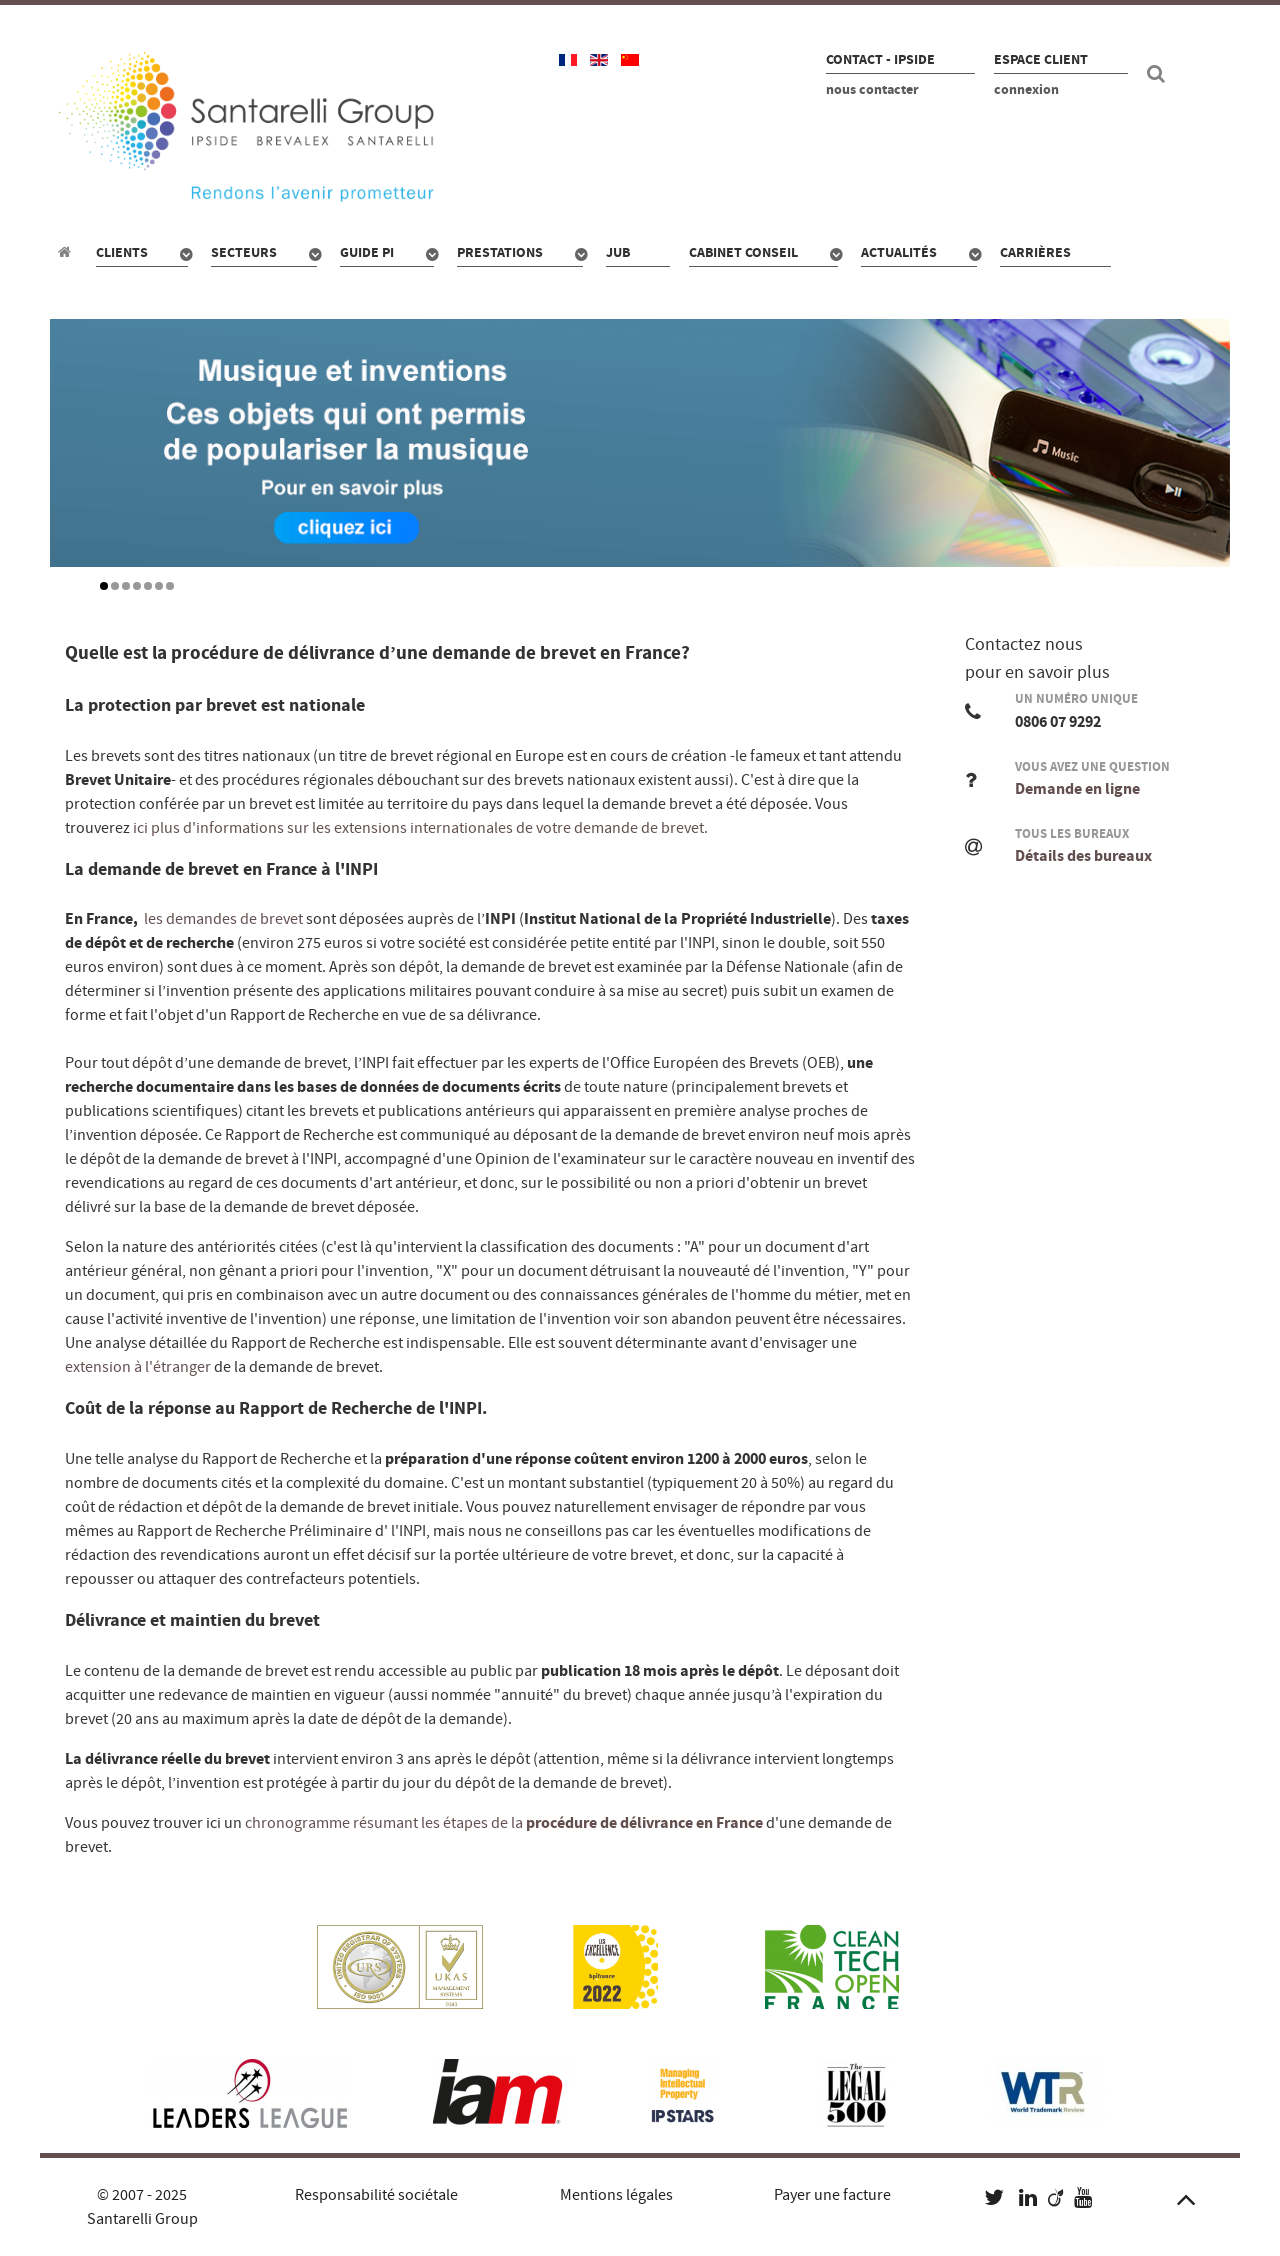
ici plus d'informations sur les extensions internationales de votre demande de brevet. (420, 828)
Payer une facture (832, 2195)
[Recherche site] (1159, 74)
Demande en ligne (1077, 789)
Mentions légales (616, 2195)
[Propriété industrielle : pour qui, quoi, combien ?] (67, 252)
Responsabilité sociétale (376, 2195)
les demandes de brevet (225, 919)
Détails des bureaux (1083, 856)
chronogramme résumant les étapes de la (502, 1823)
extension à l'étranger (138, 1367)
